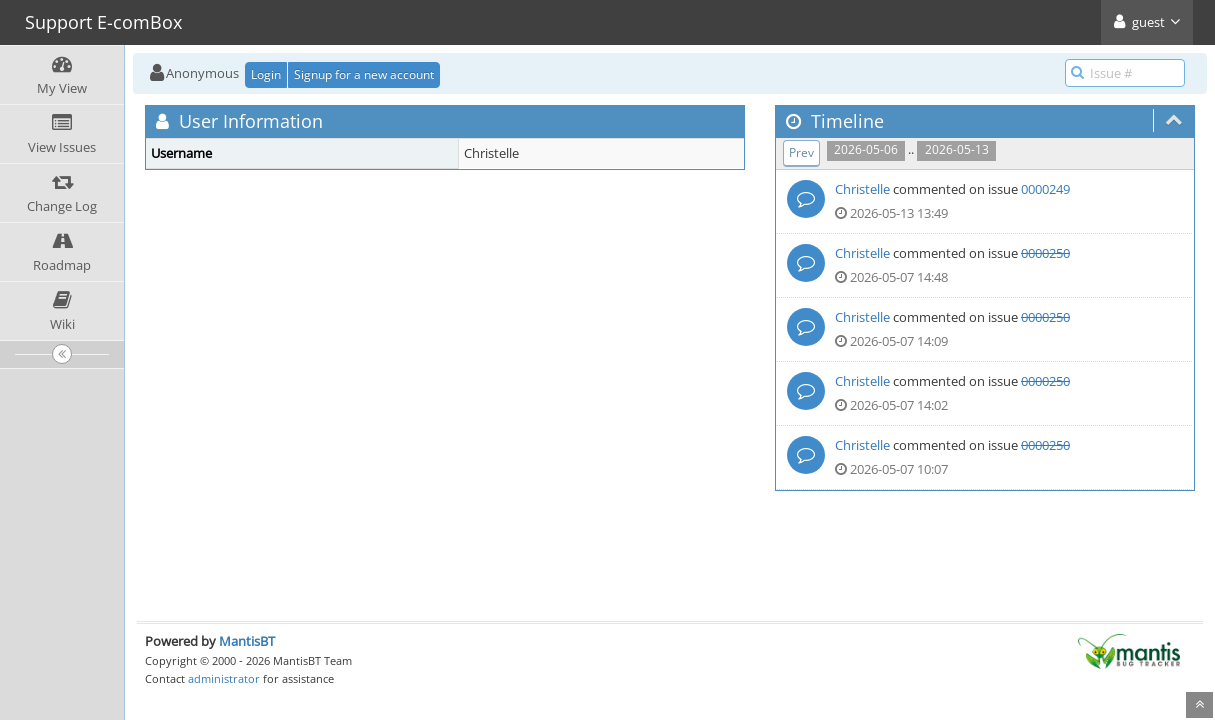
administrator (224, 678)
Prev (801, 152)
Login (266, 74)
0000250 (1045, 253)
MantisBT (247, 641)
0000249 (1045, 189)
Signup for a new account (364, 74)
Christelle (862, 189)
